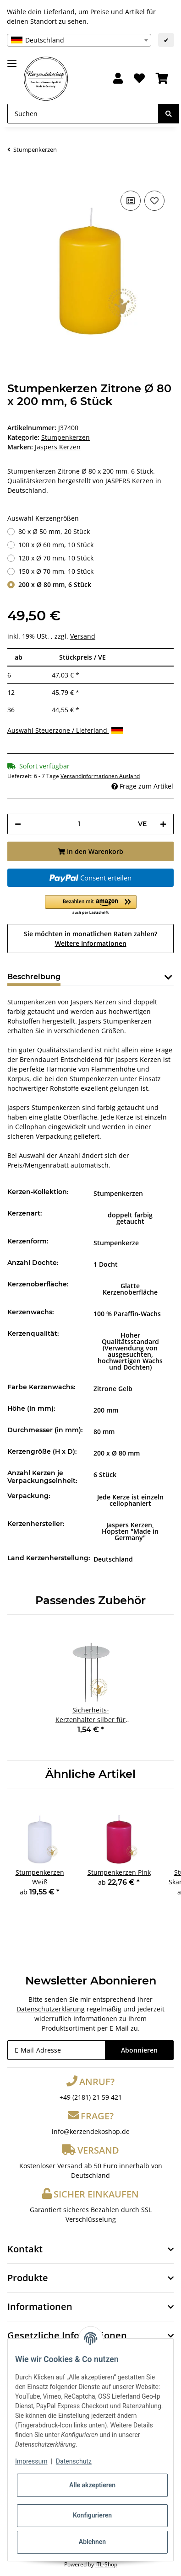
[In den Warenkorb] (14, 175)
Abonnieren (139, 2050)
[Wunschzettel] (139, 79)
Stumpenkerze (116, 1242)
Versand (82, 636)
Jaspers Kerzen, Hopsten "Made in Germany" (130, 1531)
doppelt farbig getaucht (130, 1218)
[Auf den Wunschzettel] (154, 201)
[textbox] (79, 40)
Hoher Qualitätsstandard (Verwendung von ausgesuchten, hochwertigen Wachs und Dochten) (130, 1351)
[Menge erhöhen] (163, 824)
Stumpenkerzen (65, 437)
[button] (118, 79)
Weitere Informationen (90, 943)
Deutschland (113, 1559)
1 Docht (105, 1264)
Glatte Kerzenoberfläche (130, 1288)
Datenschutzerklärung (50, 2009)
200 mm (105, 1410)
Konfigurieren (92, 2515)
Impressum (31, 2461)
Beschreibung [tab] (33, 976)
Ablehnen (92, 2541)
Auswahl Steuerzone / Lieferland (65, 730)
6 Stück (104, 1474)
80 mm (104, 1431)
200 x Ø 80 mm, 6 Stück (54, 584)
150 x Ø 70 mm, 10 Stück (55, 571)
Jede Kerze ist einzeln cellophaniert (130, 1500)
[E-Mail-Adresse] (56, 2050)
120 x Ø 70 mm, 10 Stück (55, 558)
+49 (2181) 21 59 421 (91, 2097)
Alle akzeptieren (92, 2485)
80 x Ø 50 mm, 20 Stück (54, 531)
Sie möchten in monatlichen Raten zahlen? (90, 938)
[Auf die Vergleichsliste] (131, 201)
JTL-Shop (106, 2564)
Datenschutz (74, 2461)
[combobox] (79, 40)
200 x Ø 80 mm (116, 1453)
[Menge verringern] (18, 824)
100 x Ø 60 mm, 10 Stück (55, 544)
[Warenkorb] (162, 79)
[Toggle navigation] (11, 59)
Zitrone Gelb (112, 1388)
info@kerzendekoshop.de (91, 2131)
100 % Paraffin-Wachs (127, 1313)
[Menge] (79, 824)
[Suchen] (83, 113)
